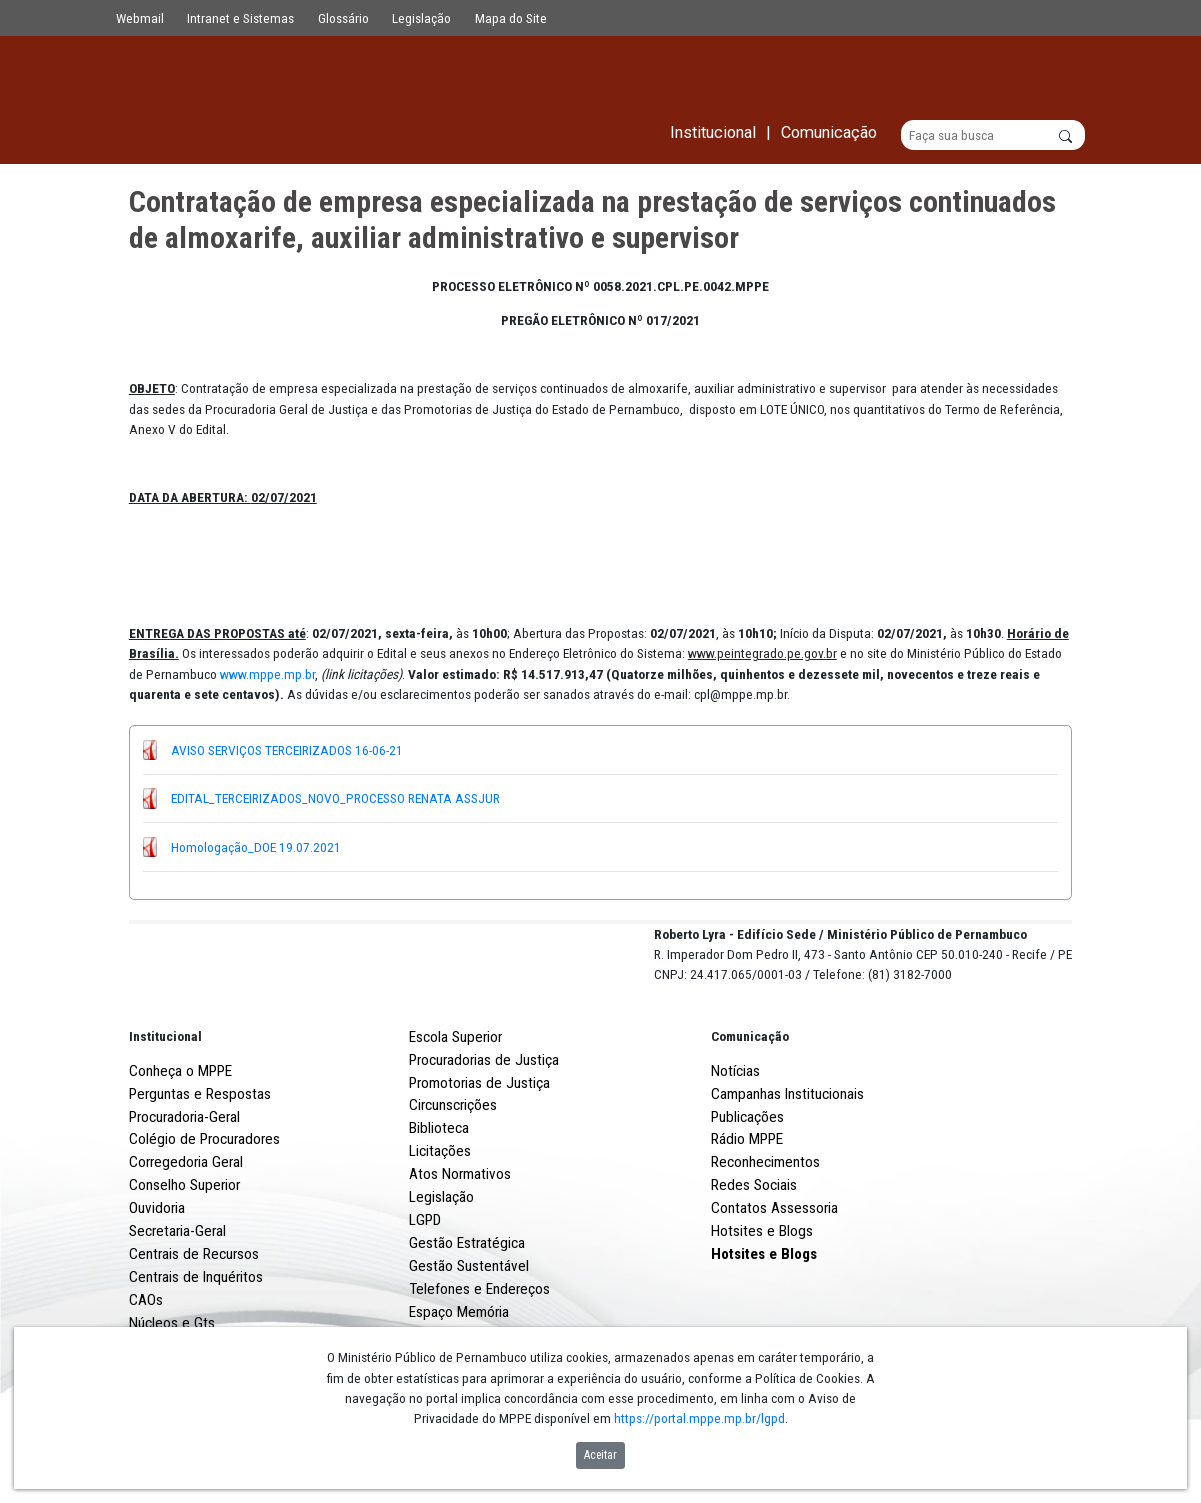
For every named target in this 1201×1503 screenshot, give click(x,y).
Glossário (343, 18)
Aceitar (600, 1455)
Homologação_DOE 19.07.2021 (256, 847)
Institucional (165, 1110)
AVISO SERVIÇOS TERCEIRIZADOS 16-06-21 (287, 750)
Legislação (421, 18)
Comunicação (750, 1110)
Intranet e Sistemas (240, 18)
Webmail (140, 18)
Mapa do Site (511, 18)
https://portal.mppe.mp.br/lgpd (699, 1418)
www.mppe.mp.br (267, 674)
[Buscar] (993, 136)
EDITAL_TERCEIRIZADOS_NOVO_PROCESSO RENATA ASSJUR (335, 799)
